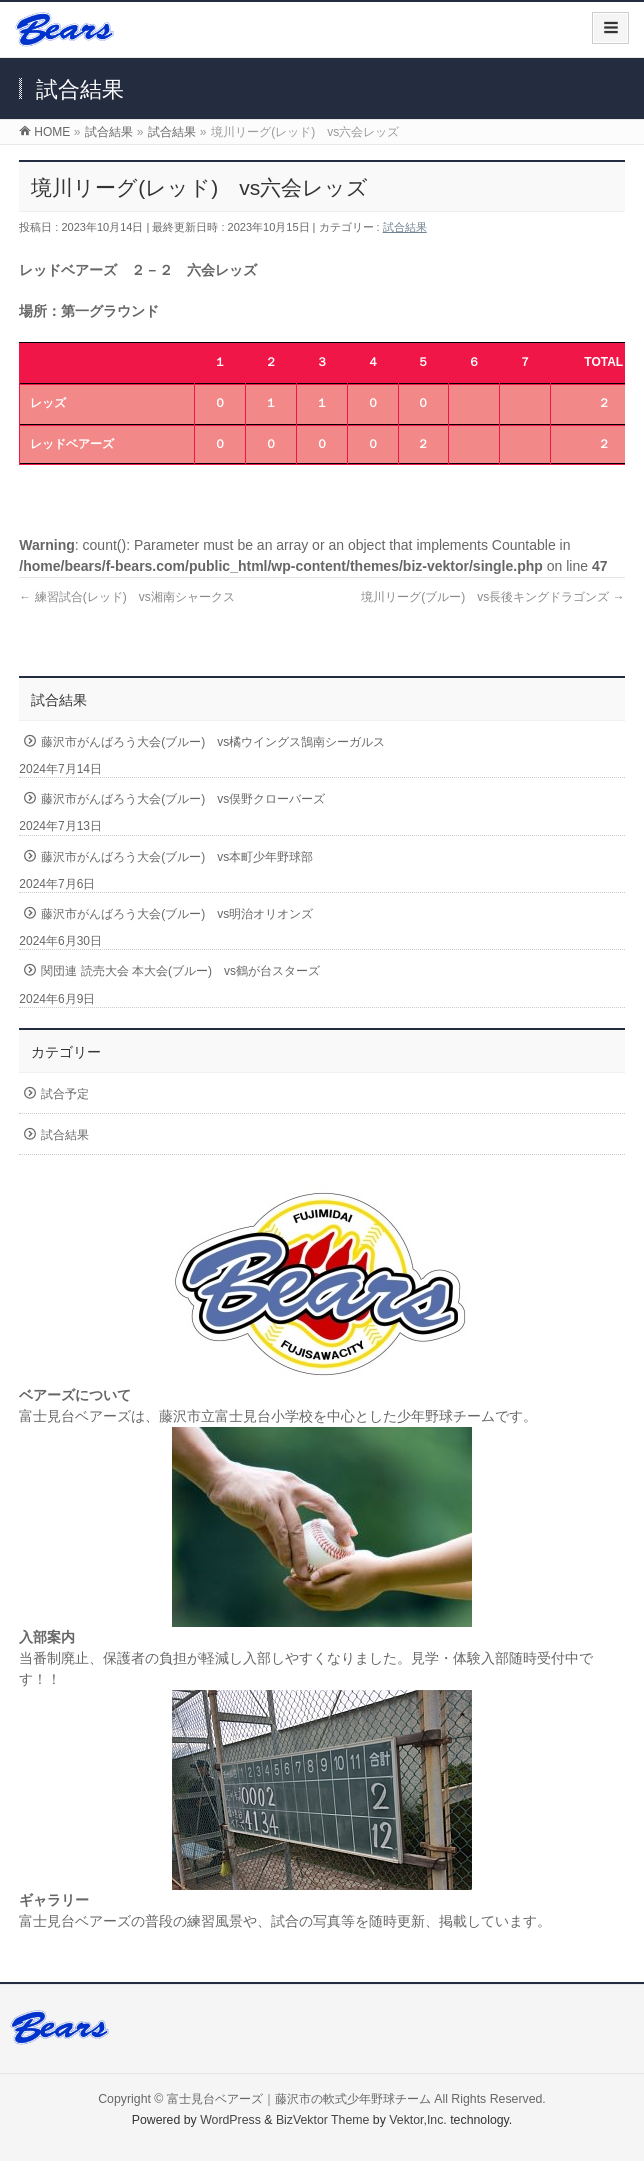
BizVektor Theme (323, 2120)
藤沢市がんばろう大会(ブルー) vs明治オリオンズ (177, 914)
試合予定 (65, 1094)
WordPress (230, 2120)
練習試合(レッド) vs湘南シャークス (126, 597)
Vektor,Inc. (418, 2120)
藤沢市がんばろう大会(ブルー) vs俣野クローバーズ (183, 799)
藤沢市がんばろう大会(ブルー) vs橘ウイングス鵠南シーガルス (213, 742)
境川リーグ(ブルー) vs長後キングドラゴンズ (492, 597)
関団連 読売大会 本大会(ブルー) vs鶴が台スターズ (180, 971)
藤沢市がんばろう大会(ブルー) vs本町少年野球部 (177, 857)
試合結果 (405, 227)
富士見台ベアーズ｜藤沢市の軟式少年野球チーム (299, 2099)
